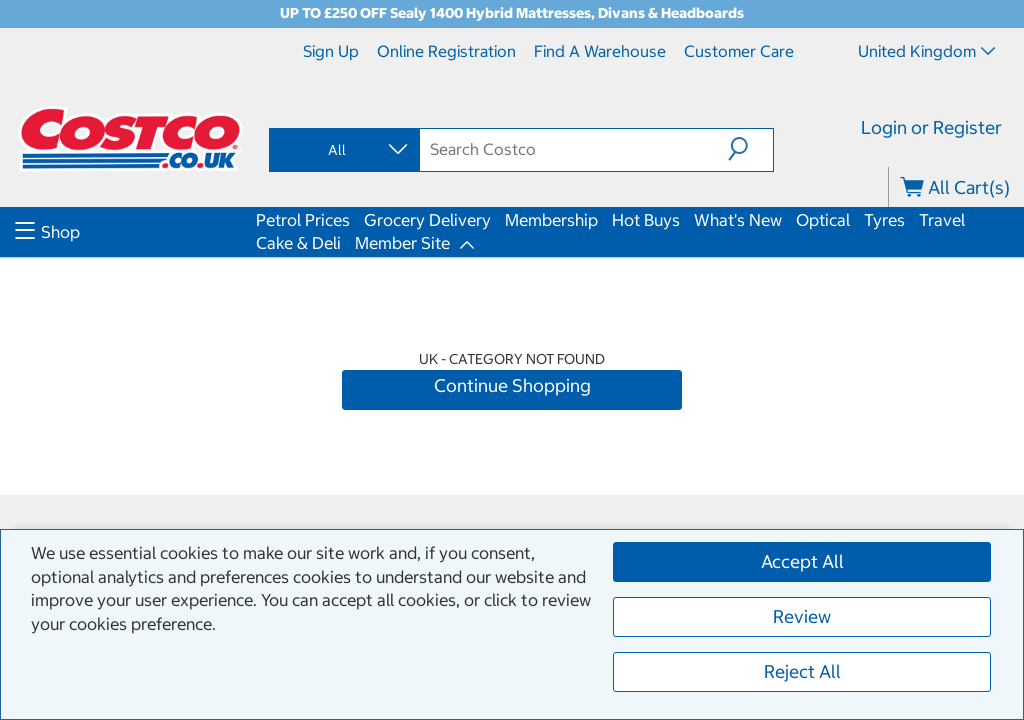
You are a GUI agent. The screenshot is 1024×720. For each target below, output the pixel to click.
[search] (573, 149)
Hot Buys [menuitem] (646, 220)
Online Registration (446, 51)
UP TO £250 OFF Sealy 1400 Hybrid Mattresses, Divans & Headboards (512, 13)
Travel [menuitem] (942, 220)
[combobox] (343, 150)
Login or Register (931, 127)
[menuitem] (133, 232)
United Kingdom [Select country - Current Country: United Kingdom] (926, 51)
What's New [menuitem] (738, 220)
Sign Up (331, 51)
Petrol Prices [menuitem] (303, 220)
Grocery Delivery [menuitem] (427, 220)
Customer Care (739, 51)
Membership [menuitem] (551, 220)
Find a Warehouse (600, 51)
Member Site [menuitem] (402, 243)
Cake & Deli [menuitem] (298, 243)
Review (802, 616)
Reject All (802, 671)
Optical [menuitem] (823, 220)
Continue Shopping (512, 385)
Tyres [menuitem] (884, 220)
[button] (750, 149)
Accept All (802, 561)
